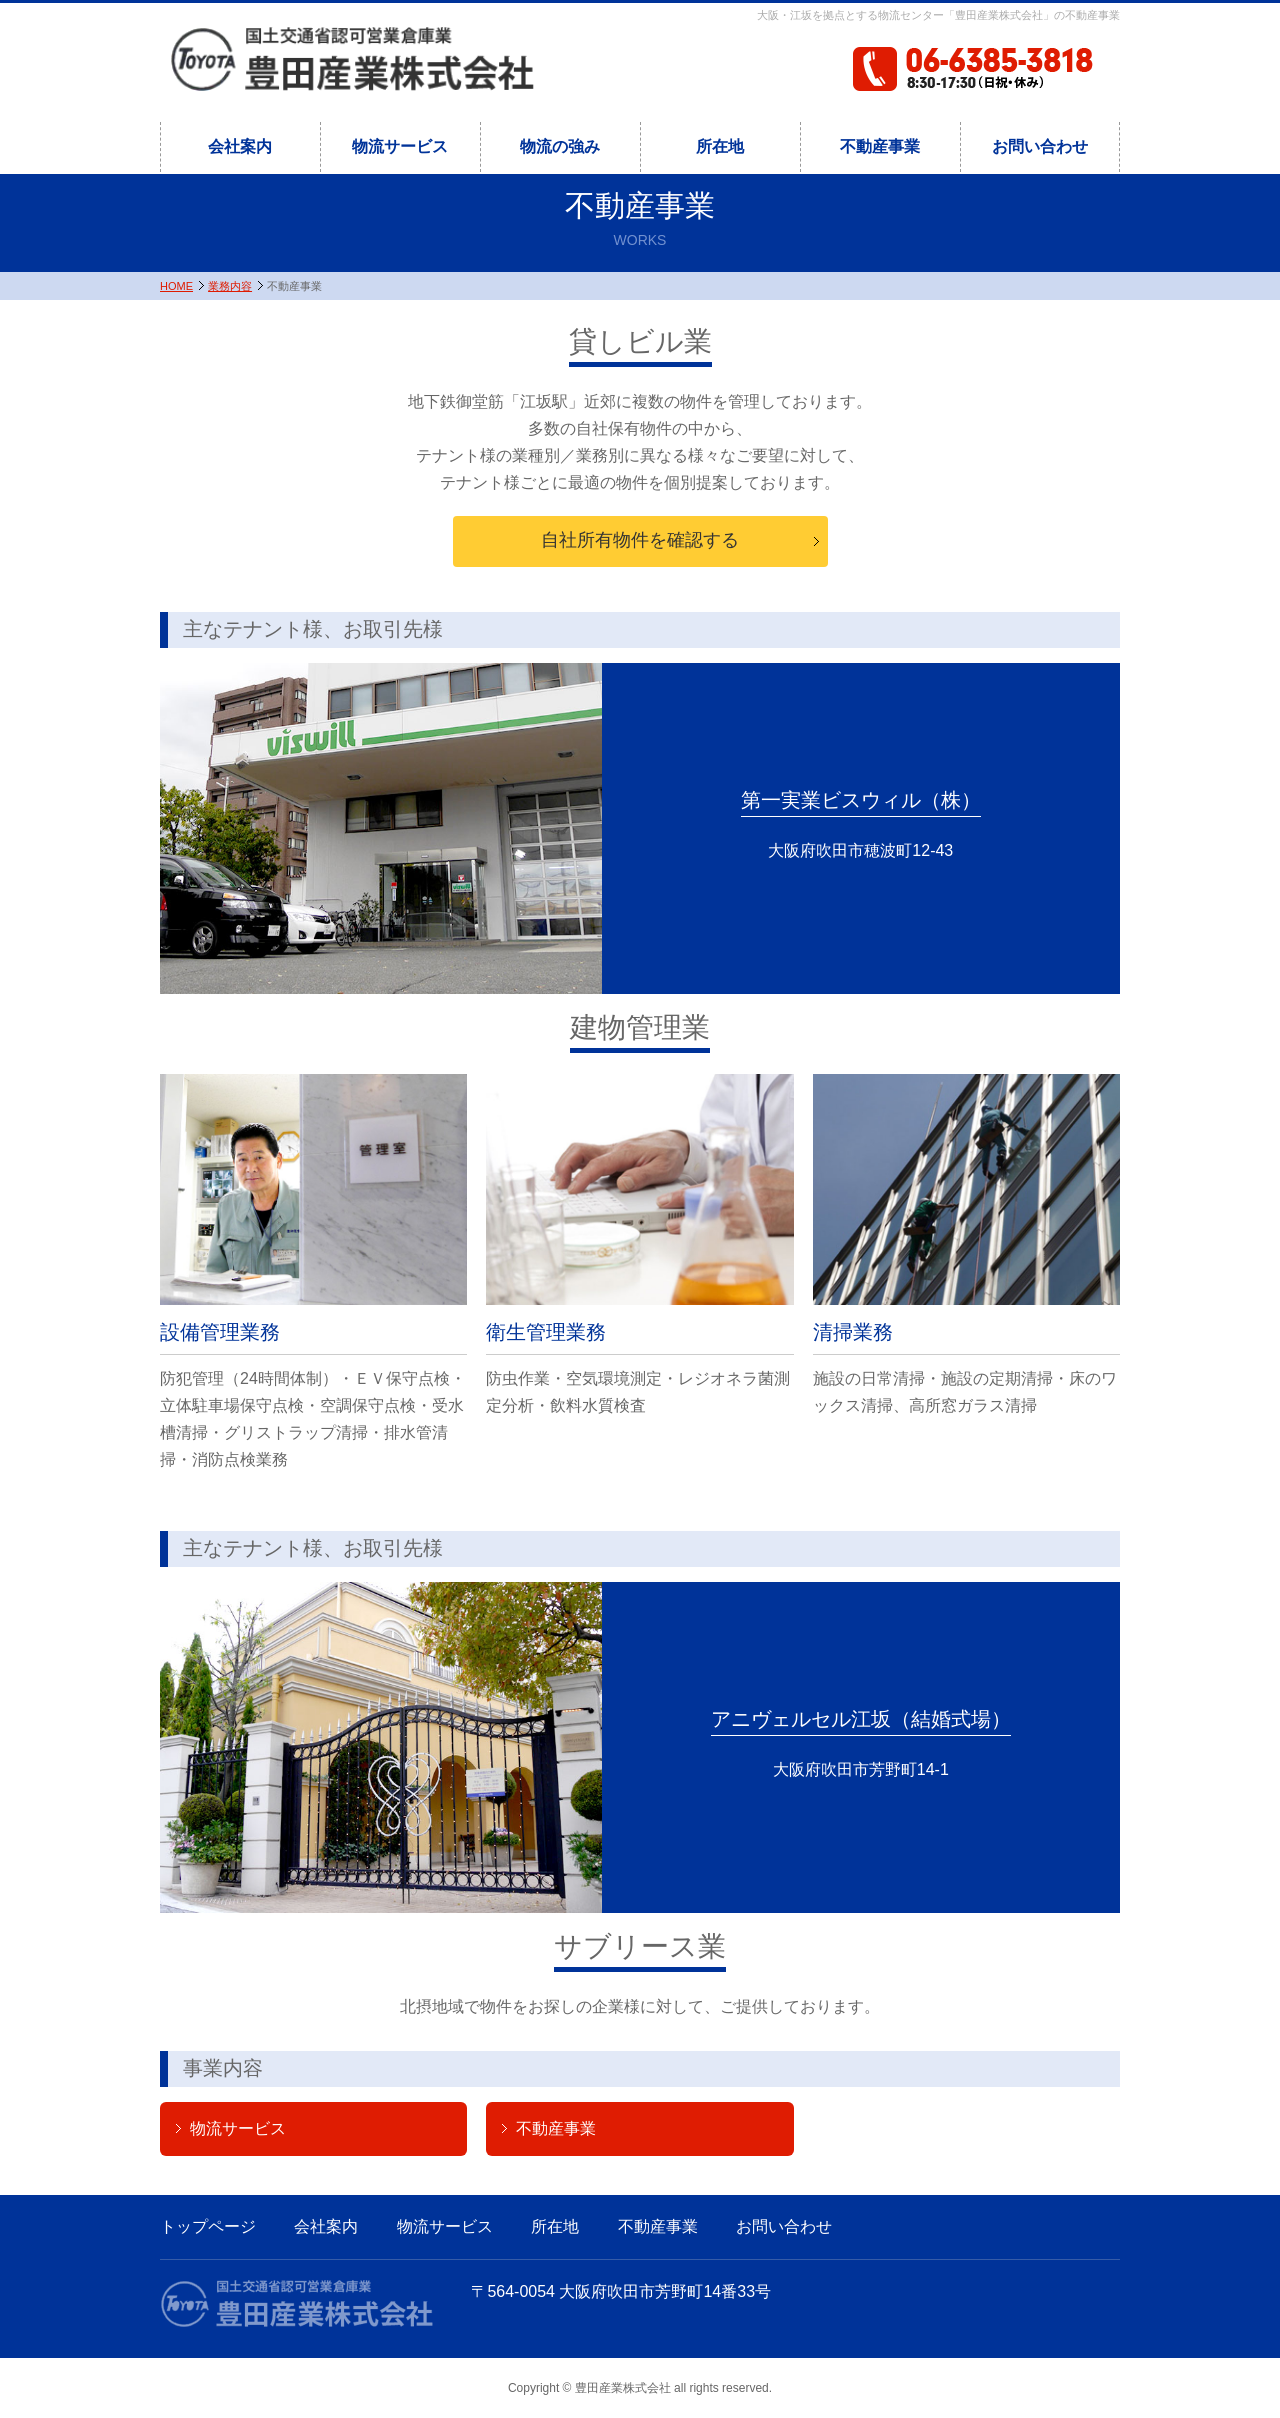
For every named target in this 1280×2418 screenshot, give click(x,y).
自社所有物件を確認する (640, 540)
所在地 (720, 146)
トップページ (208, 2226)
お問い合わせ (1040, 146)
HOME (176, 286)
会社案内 (240, 146)
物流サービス (400, 146)
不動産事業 (880, 146)
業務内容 (230, 286)
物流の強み (560, 146)
